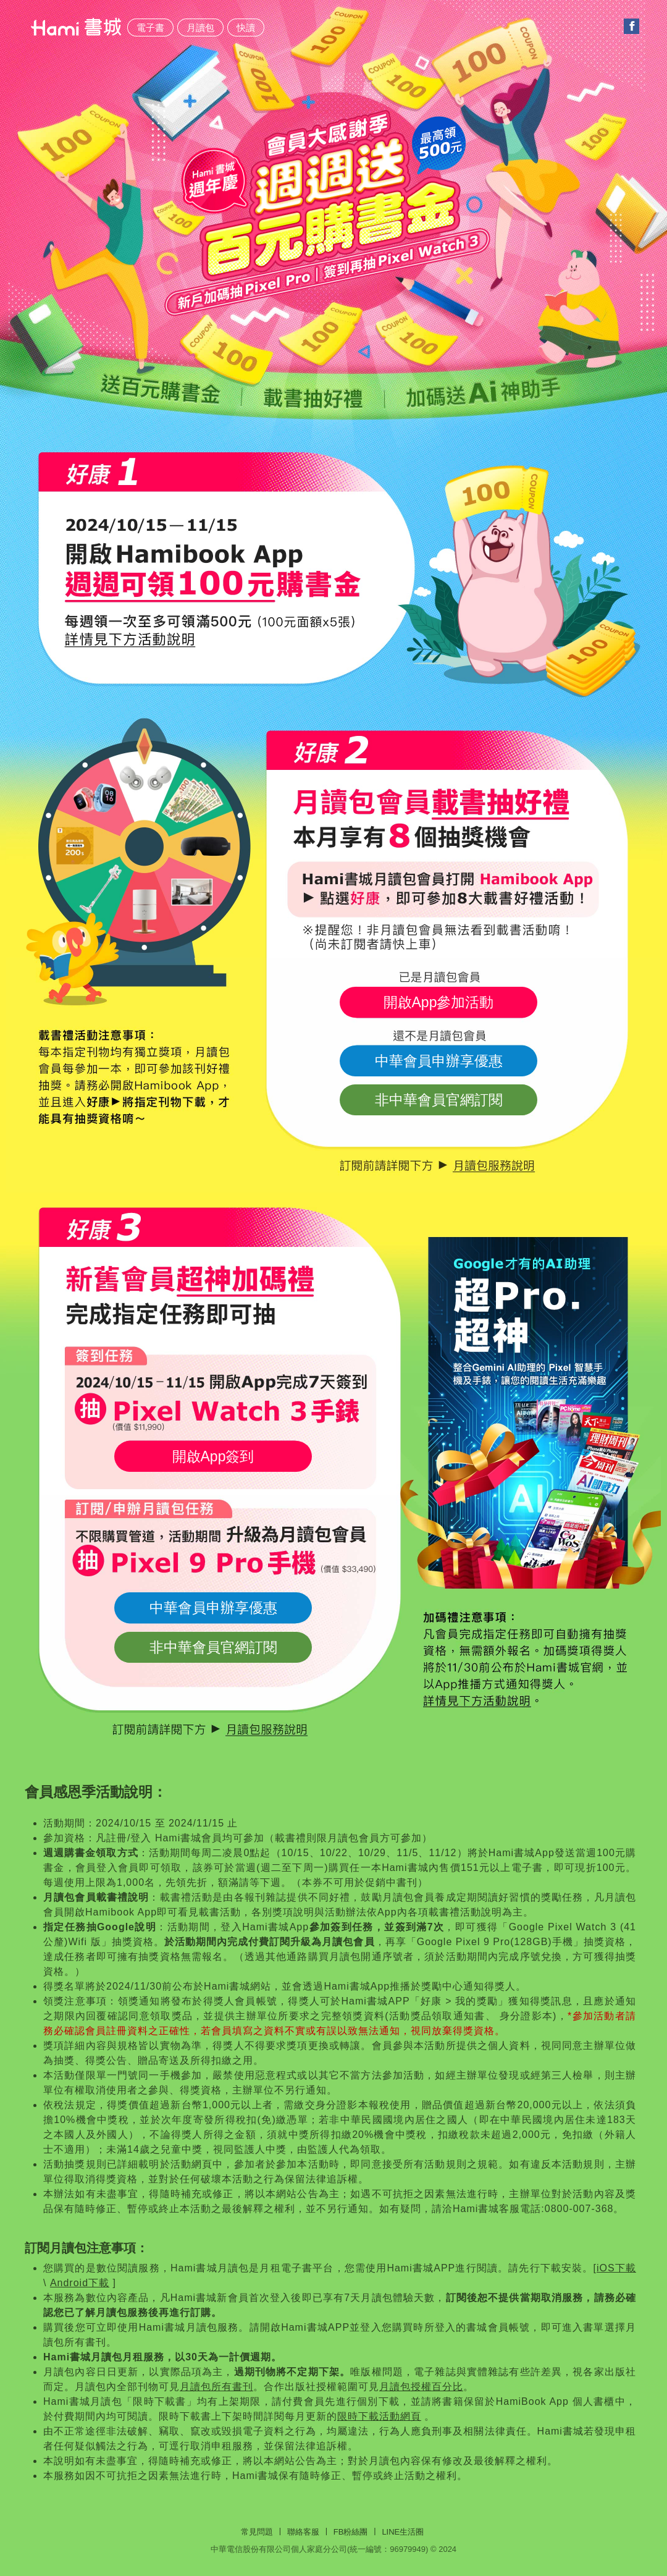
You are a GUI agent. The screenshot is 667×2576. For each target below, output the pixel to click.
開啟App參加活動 (439, 1002)
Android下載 (79, 2283)
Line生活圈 (403, 2531)
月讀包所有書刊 (216, 2386)
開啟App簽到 (213, 1456)
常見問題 (257, 2531)
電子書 (150, 27)
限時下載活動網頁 (379, 2416)
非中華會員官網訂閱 (439, 1100)
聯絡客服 (303, 2531)
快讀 (246, 27)
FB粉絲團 (351, 2531)
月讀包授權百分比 (421, 2386)
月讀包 (200, 27)
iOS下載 (616, 2268)
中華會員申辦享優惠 (439, 1061)
